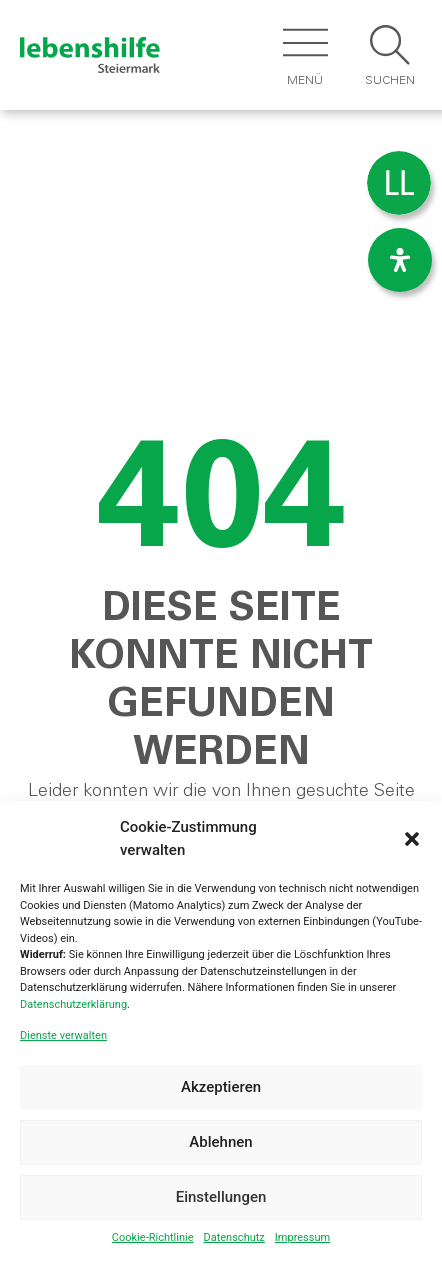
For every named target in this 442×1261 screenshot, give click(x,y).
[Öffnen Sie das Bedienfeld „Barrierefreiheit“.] (400, 260)
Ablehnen (220, 1142)
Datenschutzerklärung (73, 1004)
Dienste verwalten (63, 1035)
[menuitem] (399, 183)
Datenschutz (233, 1237)
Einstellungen (221, 1197)
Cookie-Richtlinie (153, 1237)
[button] (412, 839)
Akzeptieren (221, 1087)
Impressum (302, 1237)
